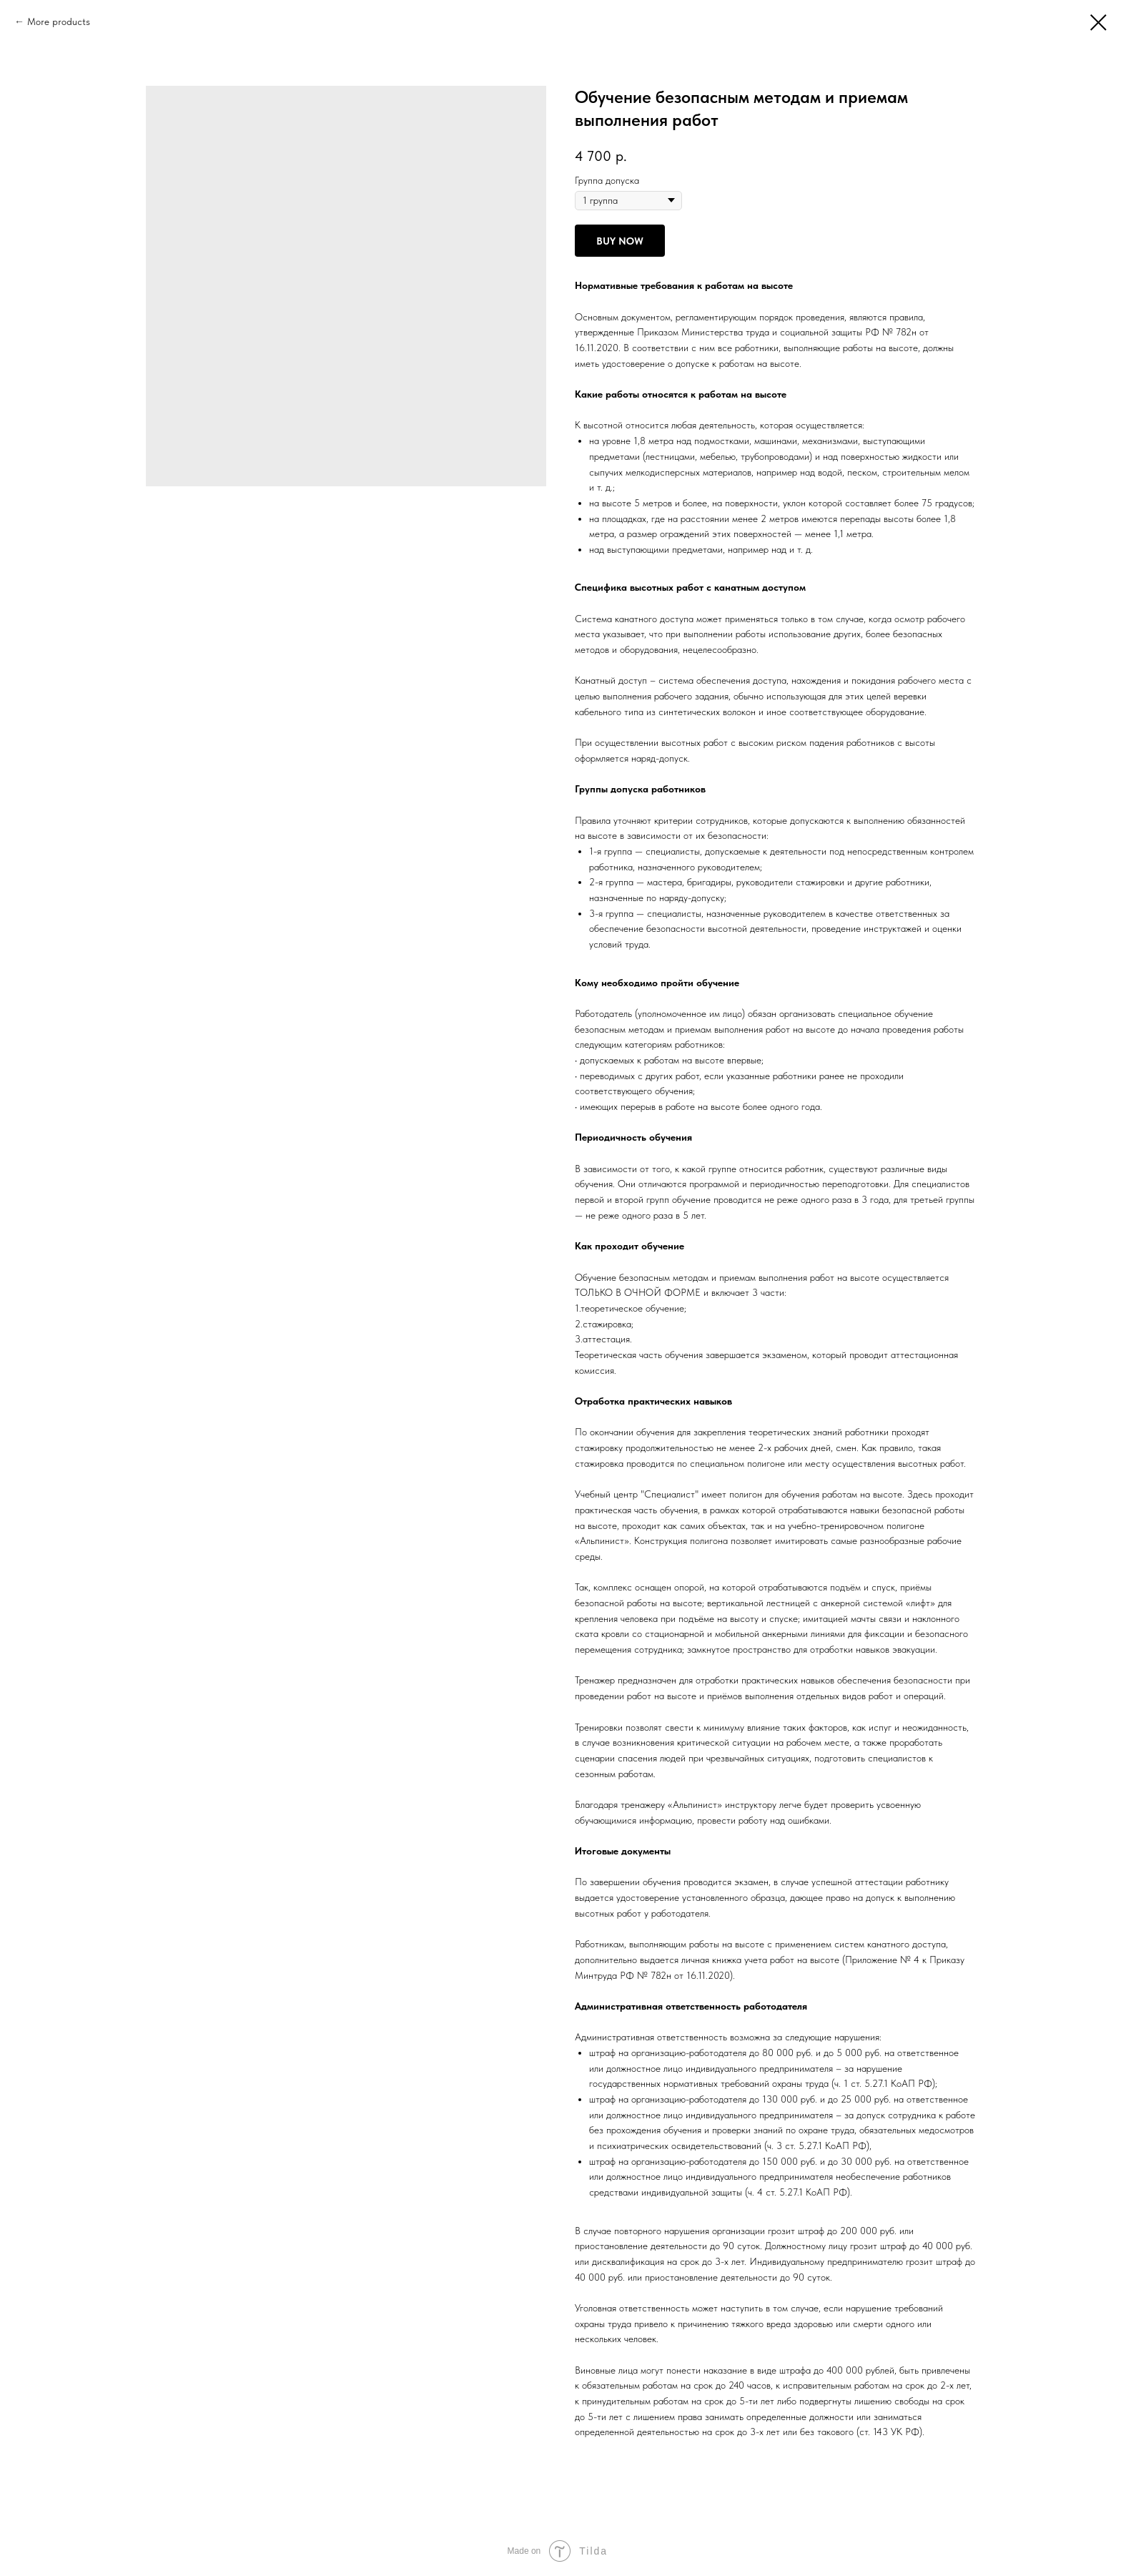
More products (58, 21)
